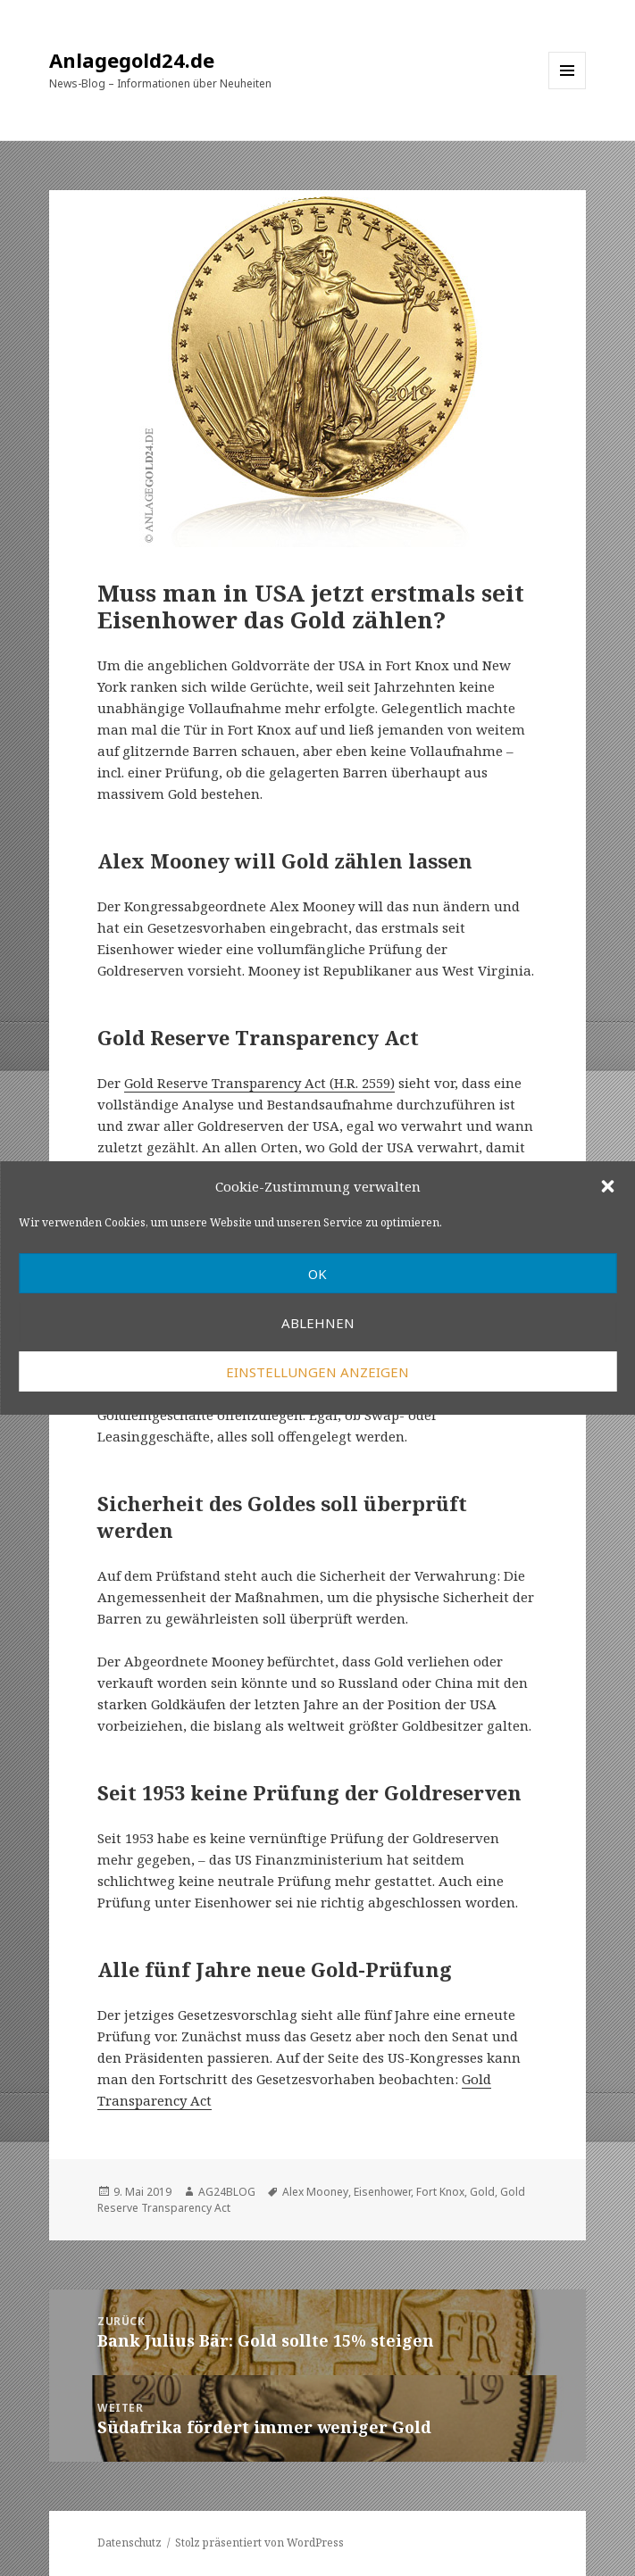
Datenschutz (129, 2542)
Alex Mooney (315, 2191)
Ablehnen (318, 1323)
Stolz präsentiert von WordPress (259, 2542)
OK (317, 1274)
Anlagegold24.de (131, 59)
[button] (607, 1186)
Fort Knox (440, 2191)
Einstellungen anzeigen (317, 1372)
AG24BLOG (226, 2191)
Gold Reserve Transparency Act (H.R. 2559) (259, 1083)
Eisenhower (382, 2191)
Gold (482, 2191)
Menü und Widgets (567, 88)
